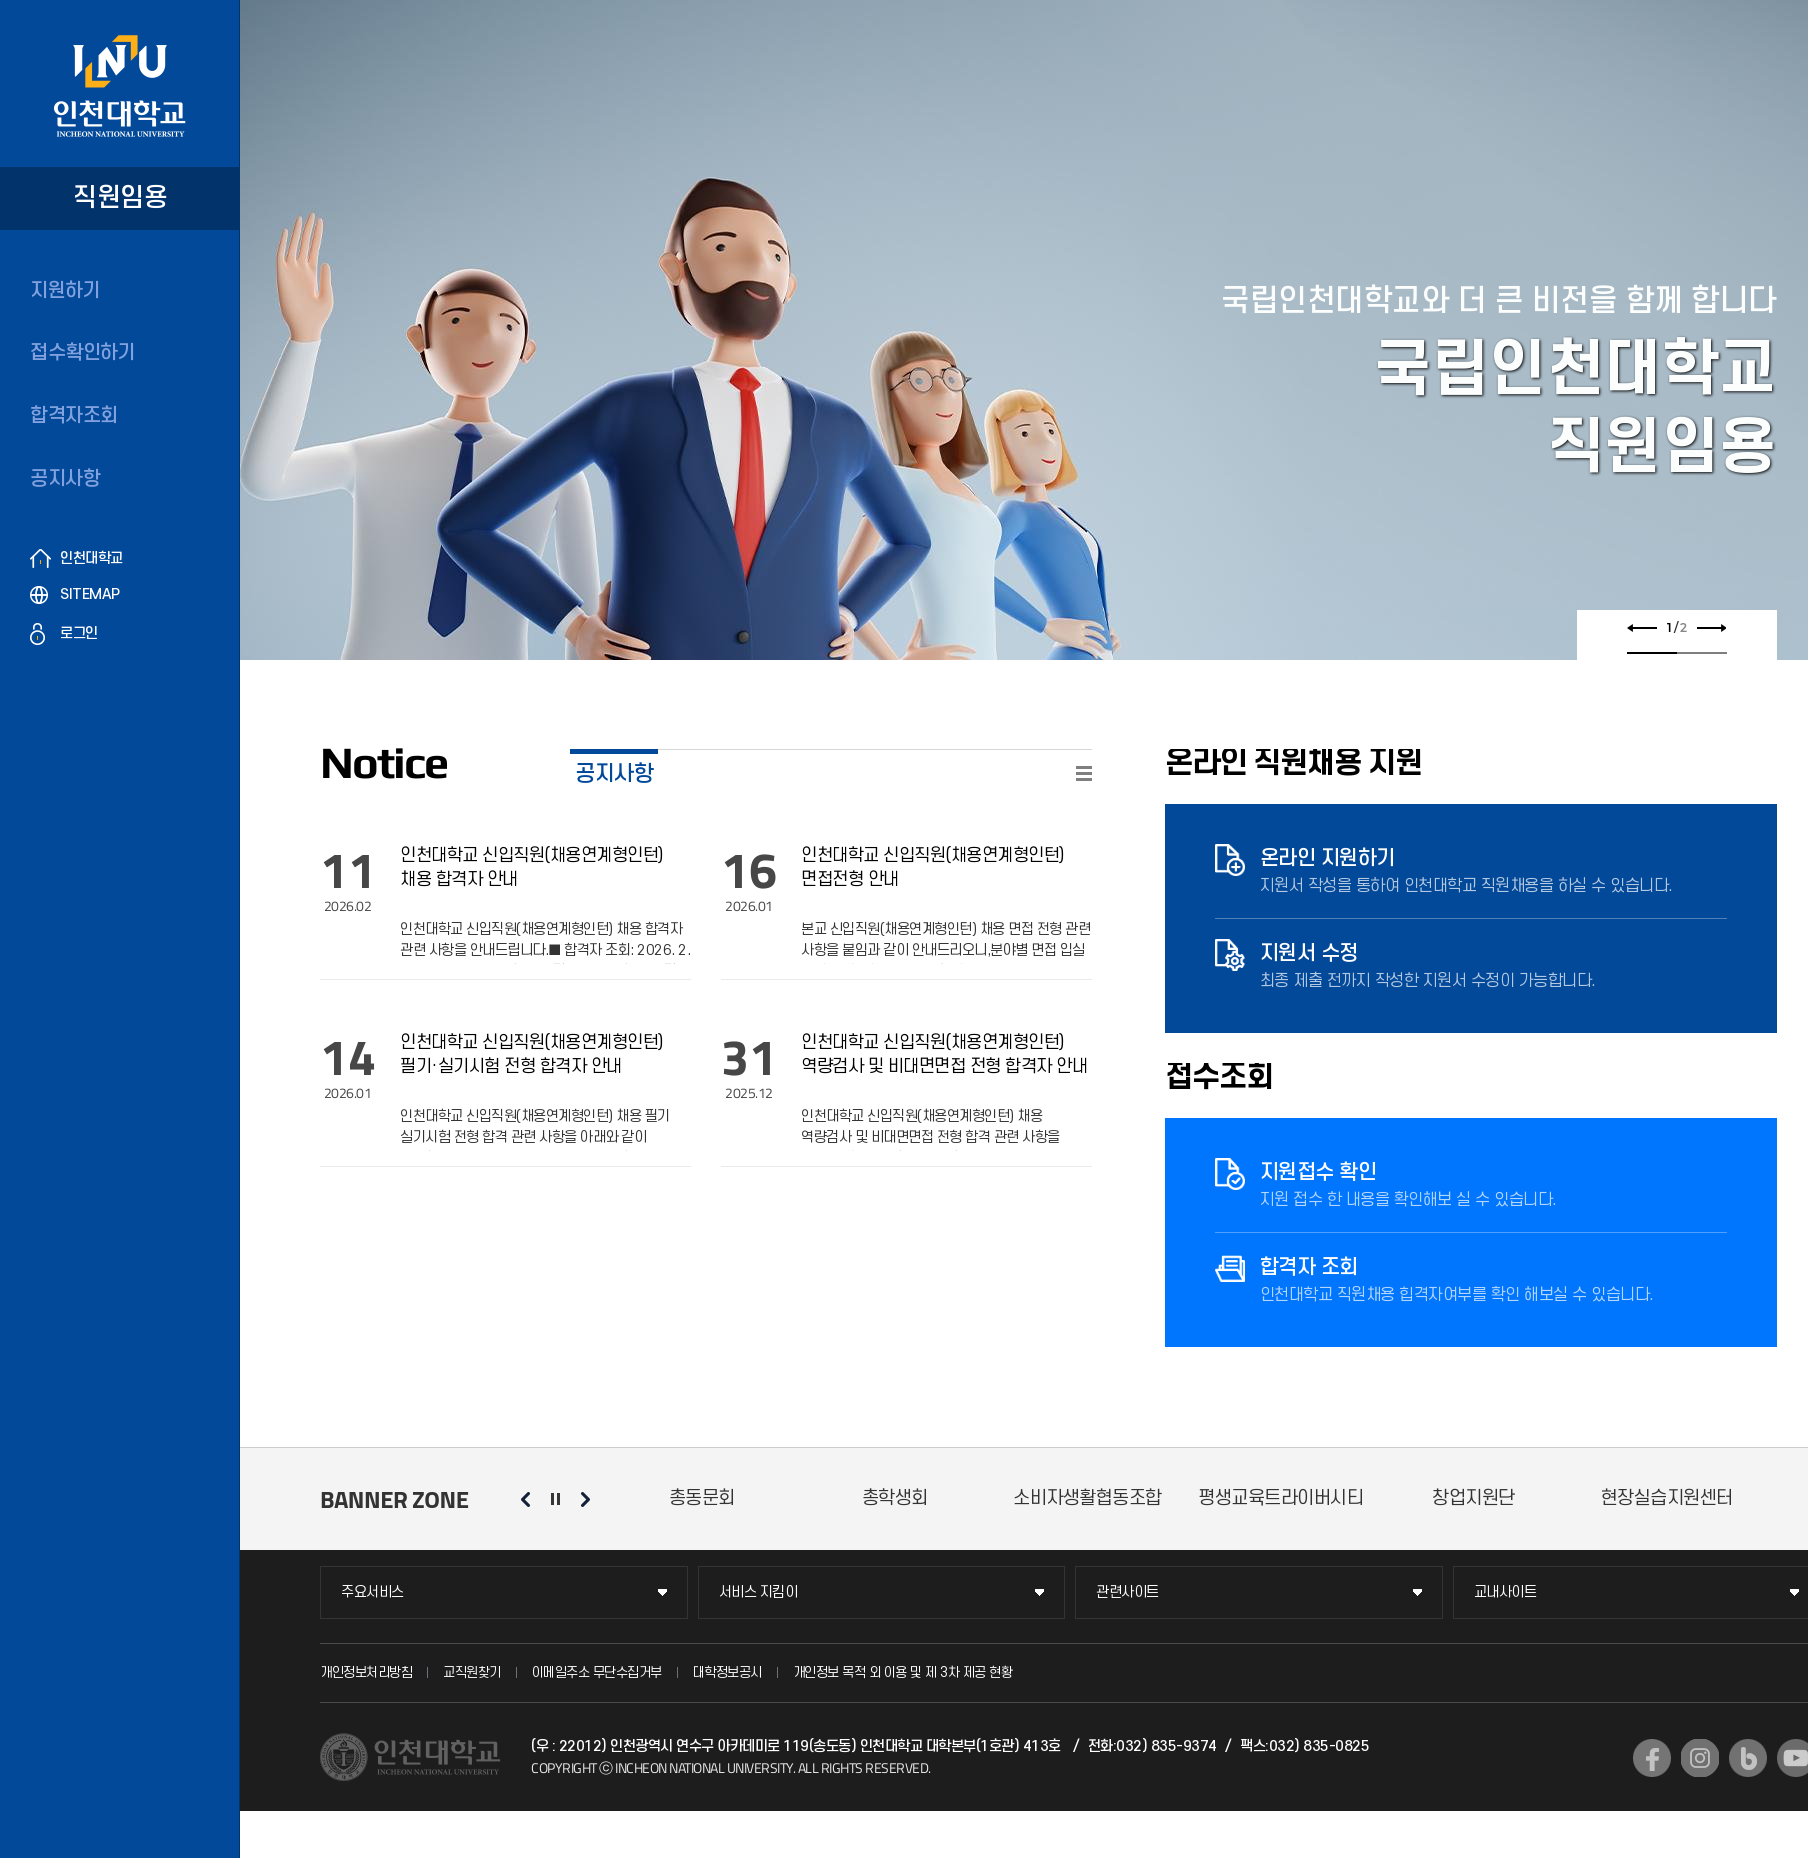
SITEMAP (90, 594)
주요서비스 (372, 1592)
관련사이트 (1127, 1592)
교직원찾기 (472, 1672)
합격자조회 (74, 416)
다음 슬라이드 (1711, 628)
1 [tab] (1652, 653)
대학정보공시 (727, 1672)
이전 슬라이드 (1642, 628)
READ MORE (1084, 773)
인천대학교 (91, 558)
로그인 (79, 633)
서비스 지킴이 (758, 1592)
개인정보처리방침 (366, 1672)
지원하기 (65, 291)
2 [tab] (1702, 653)
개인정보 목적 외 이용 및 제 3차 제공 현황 (903, 1672)
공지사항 (65, 479)
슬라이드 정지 (555, 1499)
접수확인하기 (82, 353)
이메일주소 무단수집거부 (597, 1672)
